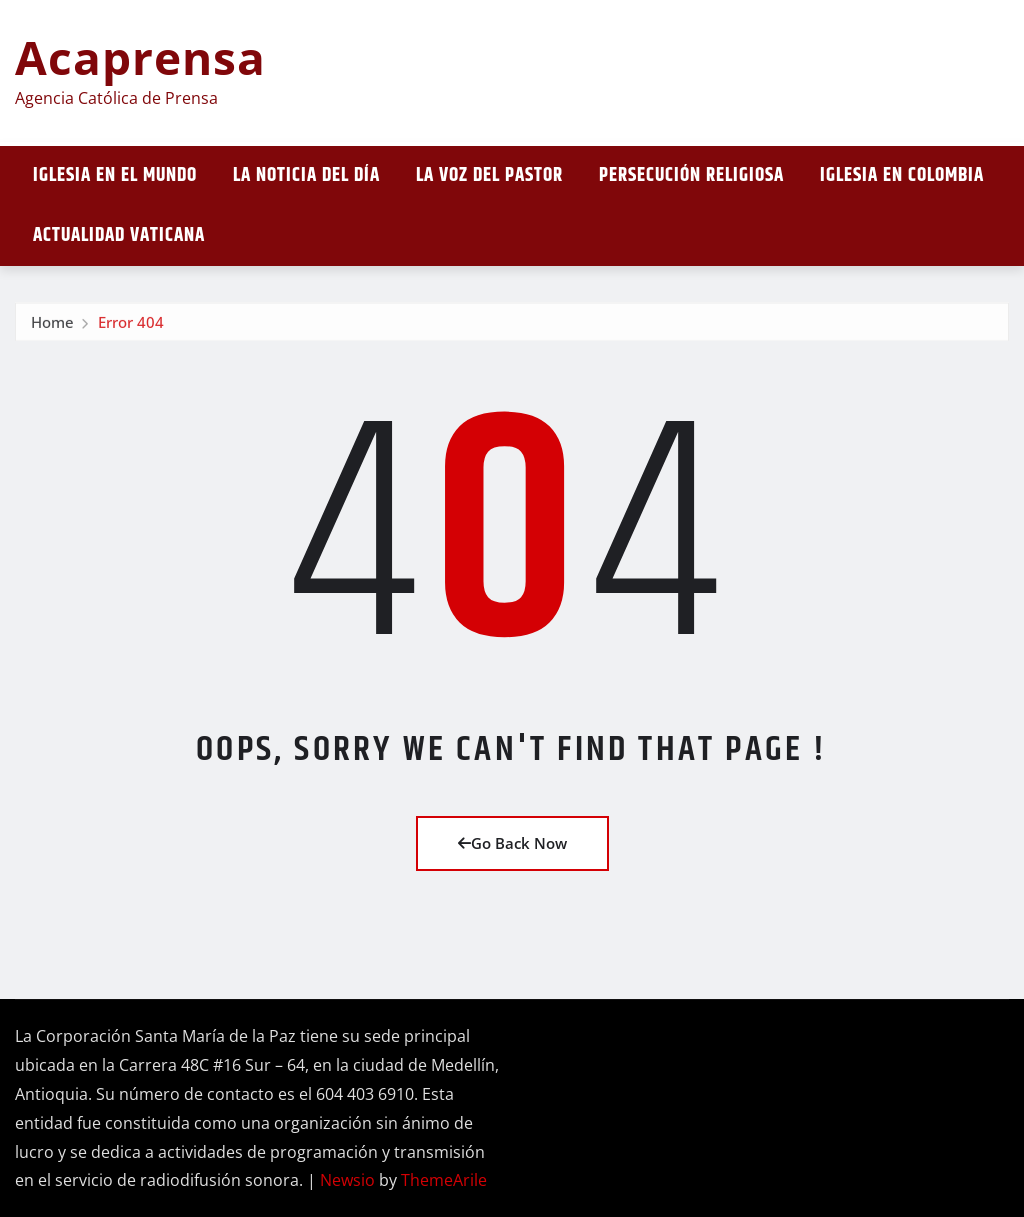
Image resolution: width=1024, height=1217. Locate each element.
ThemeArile (444, 1180)
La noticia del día (306, 175)
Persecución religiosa (691, 175)
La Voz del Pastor (489, 175)
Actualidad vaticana (119, 235)
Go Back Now (512, 843)
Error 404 (131, 328)
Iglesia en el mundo (115, 175)
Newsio (347, 1180)
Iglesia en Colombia (902, 175)
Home (52, 328)
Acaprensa (140, 57)
